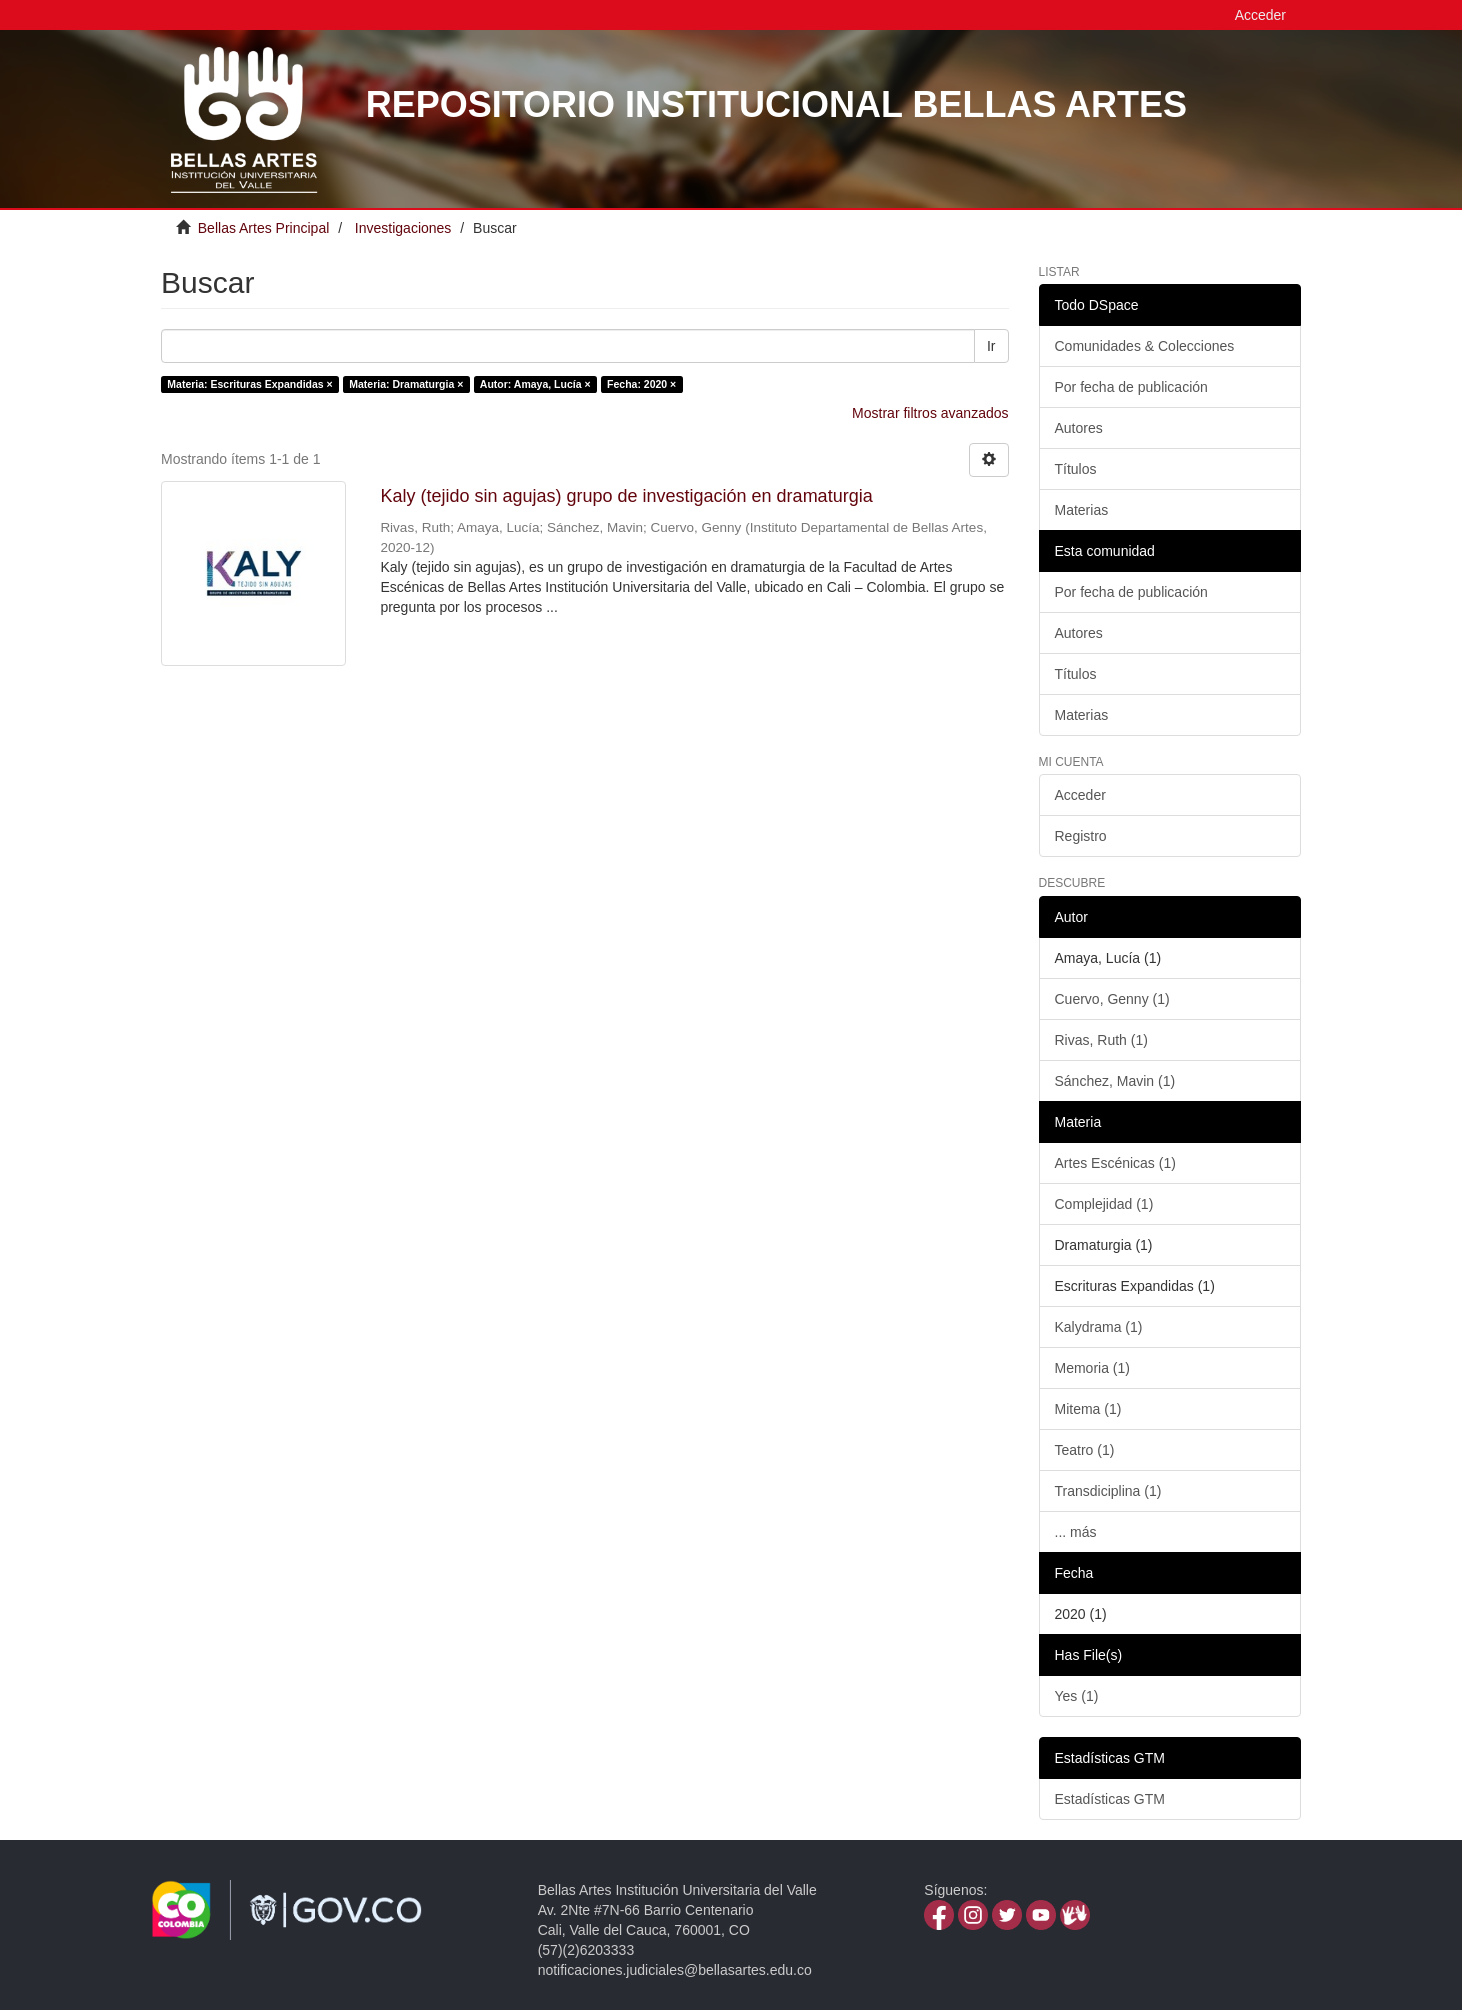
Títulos (1076, 469)
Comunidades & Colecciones (1145, 346)
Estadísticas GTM (1110, 1799)
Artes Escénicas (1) (1115, 1163)
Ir (991, 346)
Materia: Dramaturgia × (406, 384)
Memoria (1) (1092, 1368)
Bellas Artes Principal (264, 228)
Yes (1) (1077, 1696)
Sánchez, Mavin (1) (1115, 1081)
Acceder (1080, 795)
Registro (1081, 836)
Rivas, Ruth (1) (1101, 1040)
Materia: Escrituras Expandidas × (249, 384)
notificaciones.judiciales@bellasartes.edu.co (675, 1970)
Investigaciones (403, 228)
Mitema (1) (1088, 1409)
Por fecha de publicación (1131, 387)
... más (1076, 1532)
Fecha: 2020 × (641, 384)
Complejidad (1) (1104, 1204)
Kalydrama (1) (1099, 1327)
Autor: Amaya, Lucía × (535, 384)
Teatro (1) (1085, 1450)
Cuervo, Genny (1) (1112, 999)
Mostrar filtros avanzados (930, 413)
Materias (1082, 510)
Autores (1079, 428)
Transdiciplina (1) (1108, 1491)
